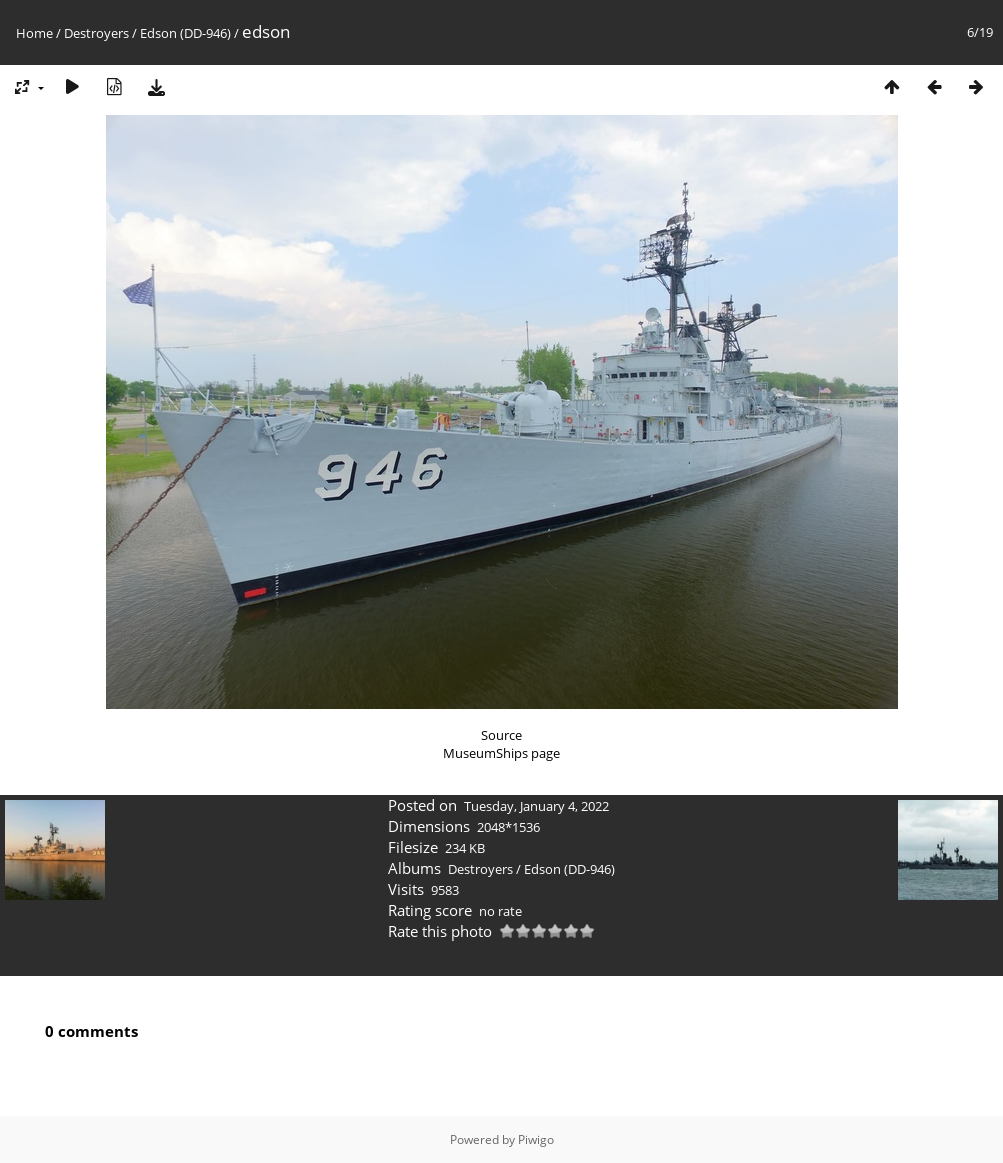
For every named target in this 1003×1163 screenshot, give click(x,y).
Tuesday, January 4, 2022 (536, 806)
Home (34, 33)
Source (501, 735)
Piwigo (536, 1139)
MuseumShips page (501, 753)
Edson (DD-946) (185, 33)
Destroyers (96, 33)
